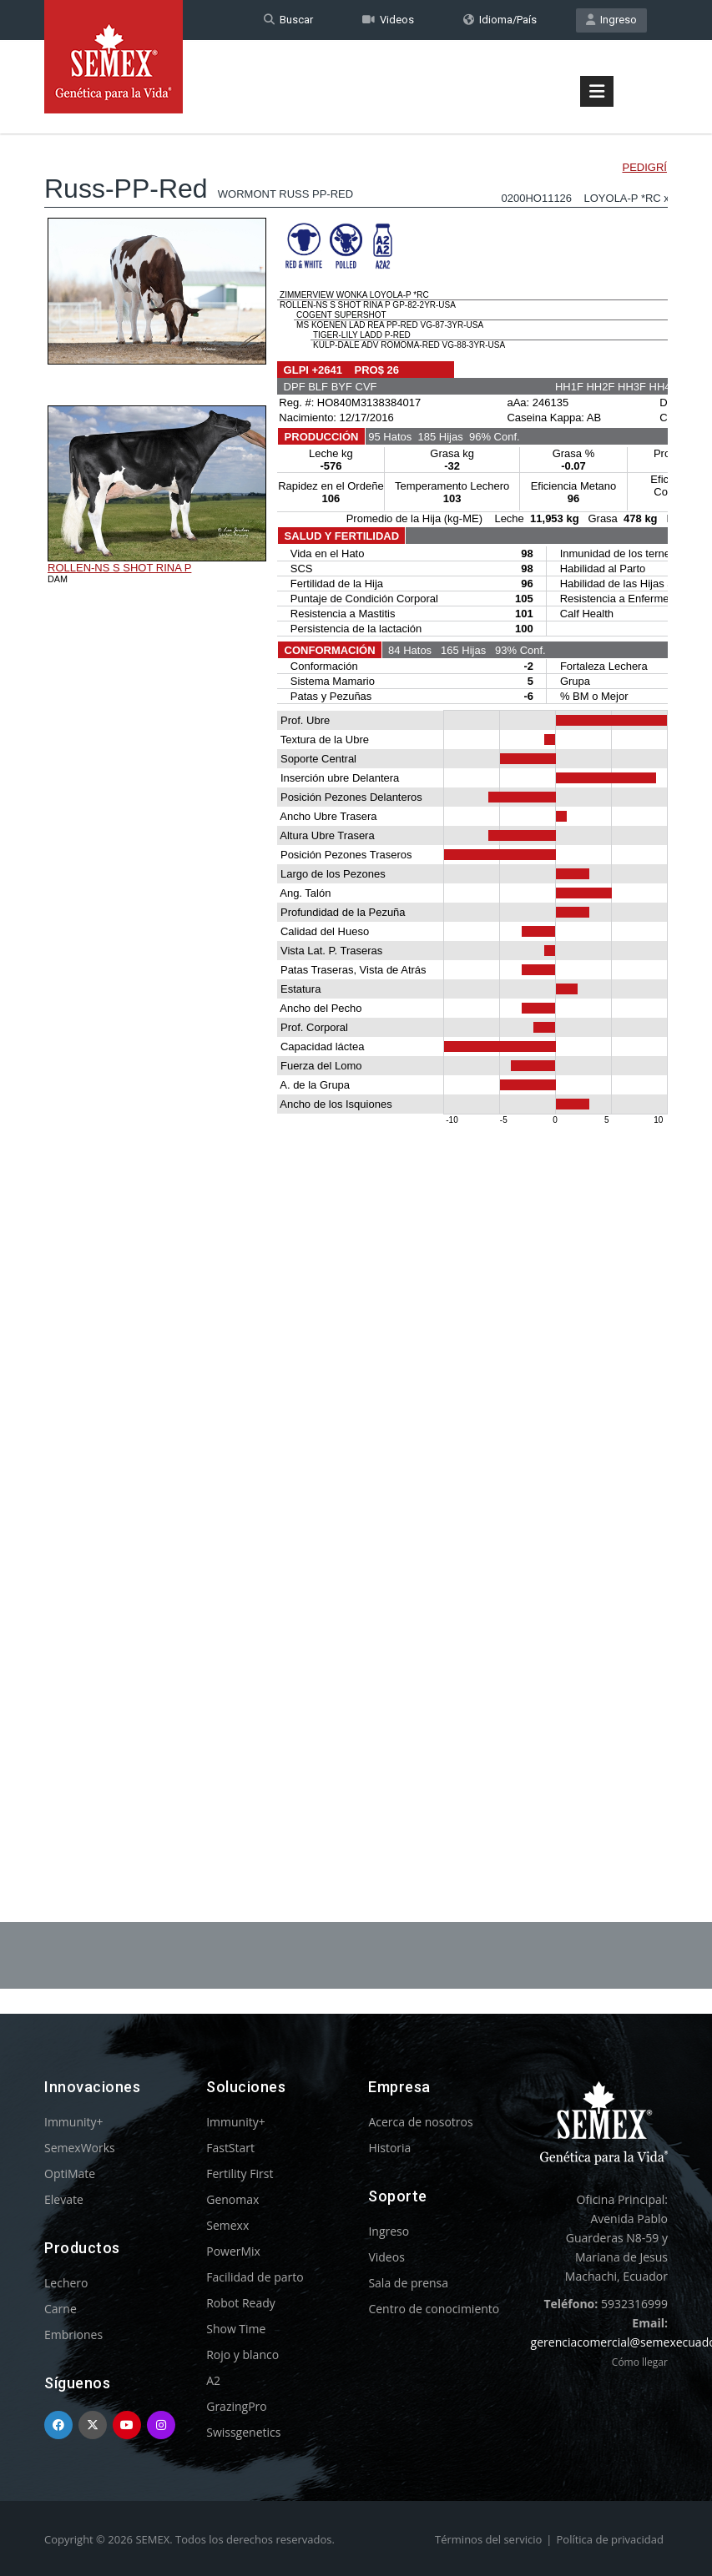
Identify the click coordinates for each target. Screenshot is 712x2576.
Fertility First (239, 2173)
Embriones (73, 2334)
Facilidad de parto (254, 2277)
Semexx (227, 2225)
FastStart (230, 2148)
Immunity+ (74, 2122)
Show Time (235, 2329)
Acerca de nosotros (420, 2122)
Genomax (232, 2199)
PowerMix (233, 2251)
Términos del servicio (488, 2539)
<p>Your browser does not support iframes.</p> (356, 982)
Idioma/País (500, 19)
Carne (60, 2309)
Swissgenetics (243, 2432)
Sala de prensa (408, 2283)
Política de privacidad (609, 2539)
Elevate (63, 2199)
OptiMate (69, 2173)
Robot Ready (240, 2303)
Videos (388, 19)
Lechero (66, 2283)
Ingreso (611, 19)
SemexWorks (79, 2148)
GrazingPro (236, 2406)
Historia (389, 2148)
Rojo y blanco (242, 2354)
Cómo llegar (640, 2362)
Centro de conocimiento (433, 2309)
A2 (213, 2380)
